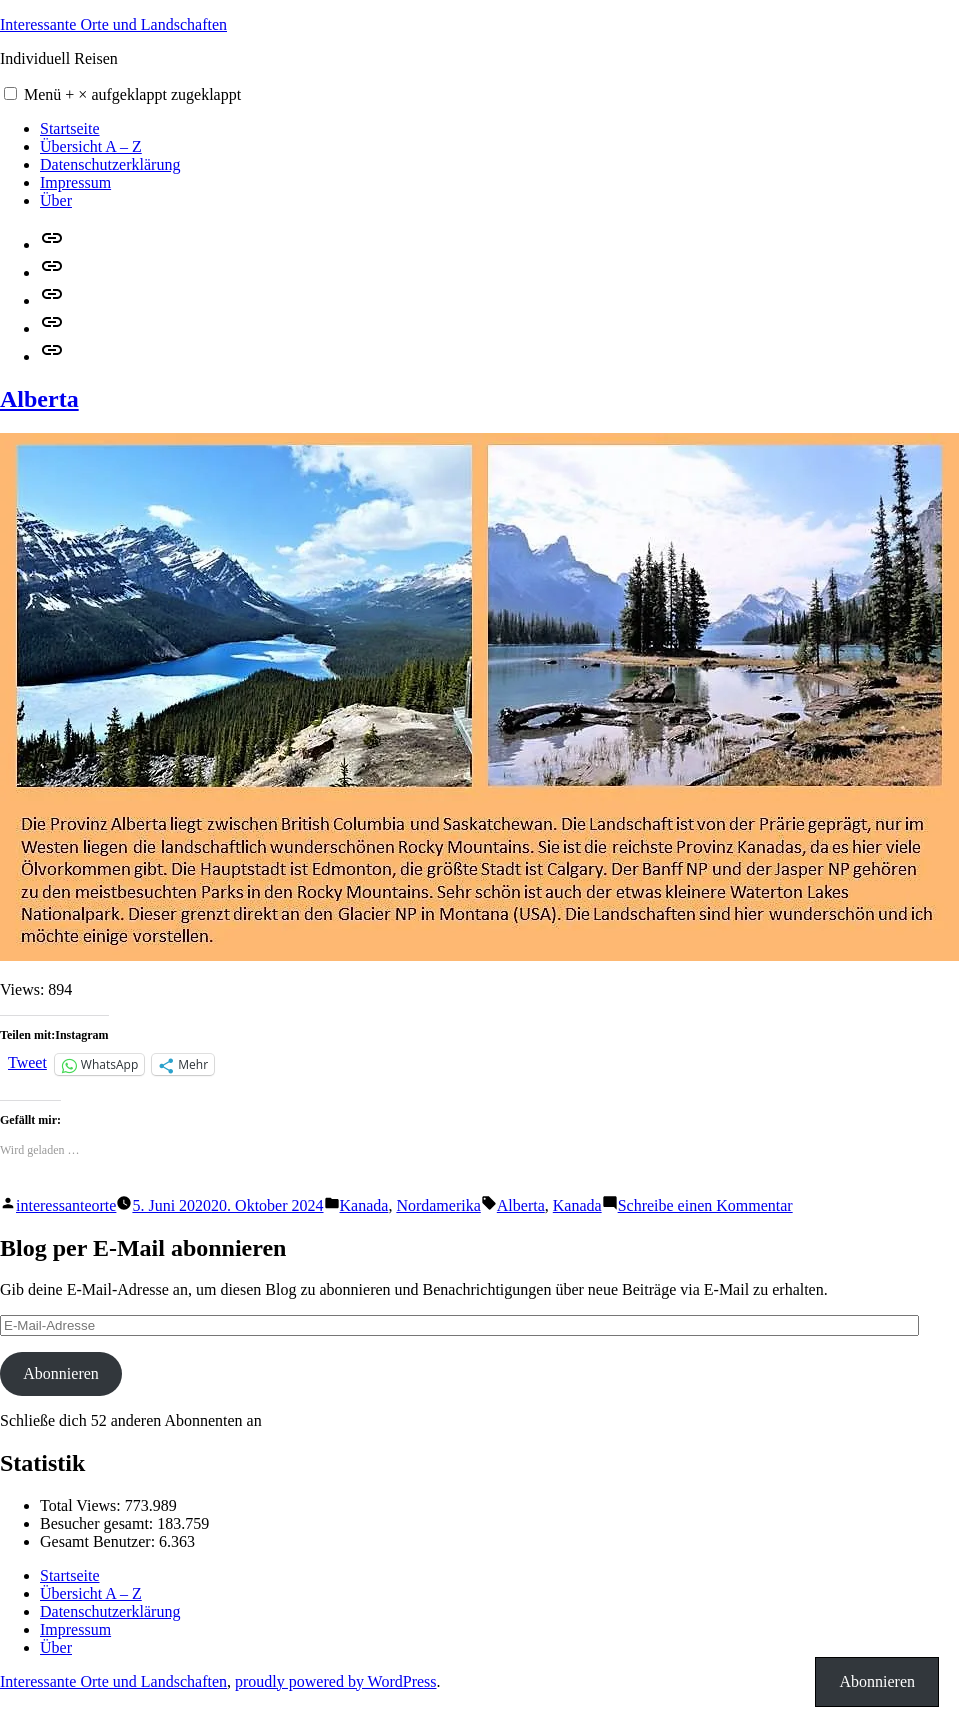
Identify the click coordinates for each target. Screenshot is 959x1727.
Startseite (70, 128)
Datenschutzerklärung (110, 164)
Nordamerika (438, 1205)
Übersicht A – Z (91, 146)
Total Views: (82, 1505)
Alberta (39, 399)
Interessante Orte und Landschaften (113, 24)
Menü (132, 94)
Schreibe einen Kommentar (705, 1205)
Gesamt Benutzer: (99, 1541)
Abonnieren (61, 1373)
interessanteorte (66, 1205)
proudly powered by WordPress (336, 1681)
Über (56, 200)
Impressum (75, 182)
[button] (10, 93)
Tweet (27, 1062)
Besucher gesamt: (98, 1523)
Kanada (364, 1205)
